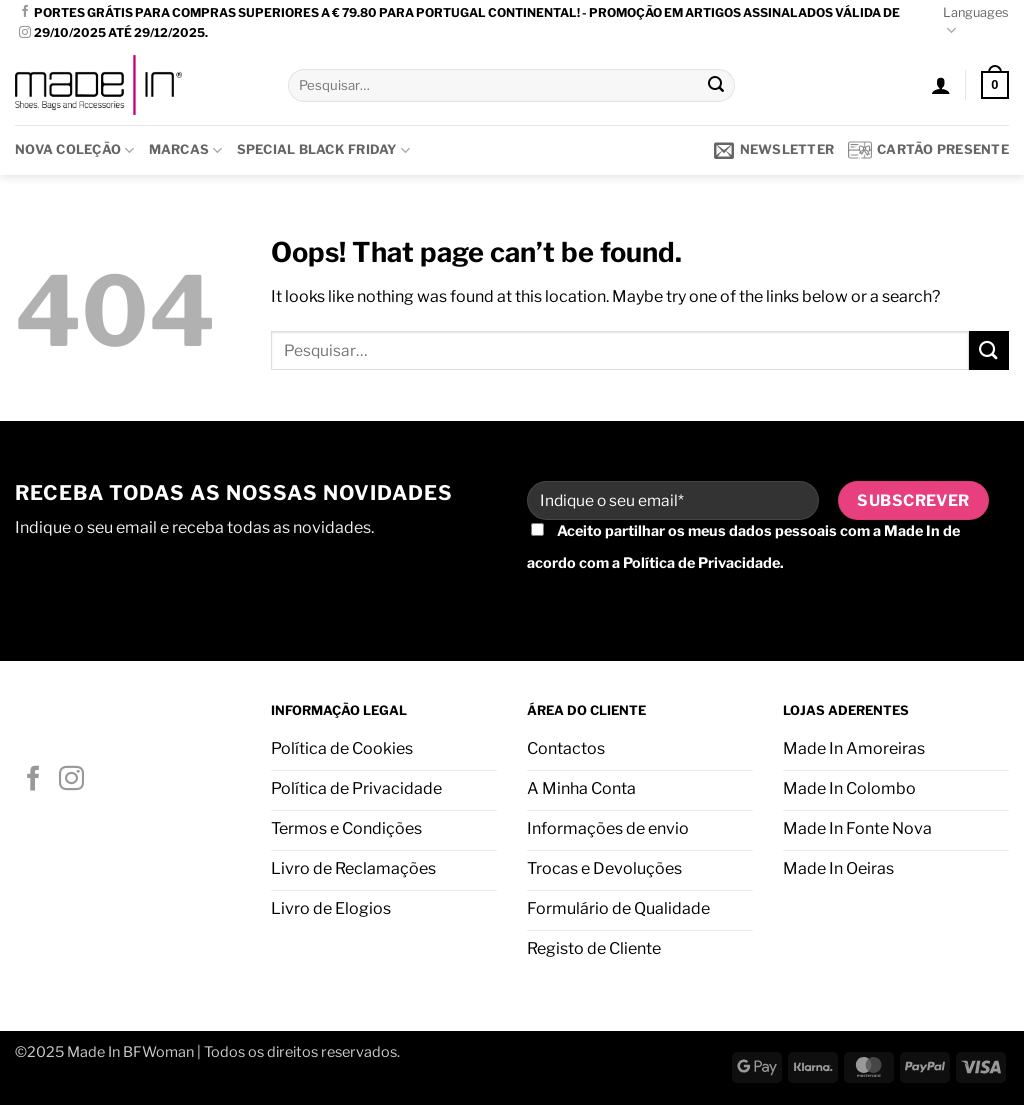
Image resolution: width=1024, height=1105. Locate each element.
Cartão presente (928, 150)
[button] (941, 85)
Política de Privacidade (701, 563)
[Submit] (717, 85)
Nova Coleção (75, 150)
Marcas (186, 150)
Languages (976, 22)
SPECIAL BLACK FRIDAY (324, 150)
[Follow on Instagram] (25, 33)
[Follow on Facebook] (25, 12)
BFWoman (158, 1052)
